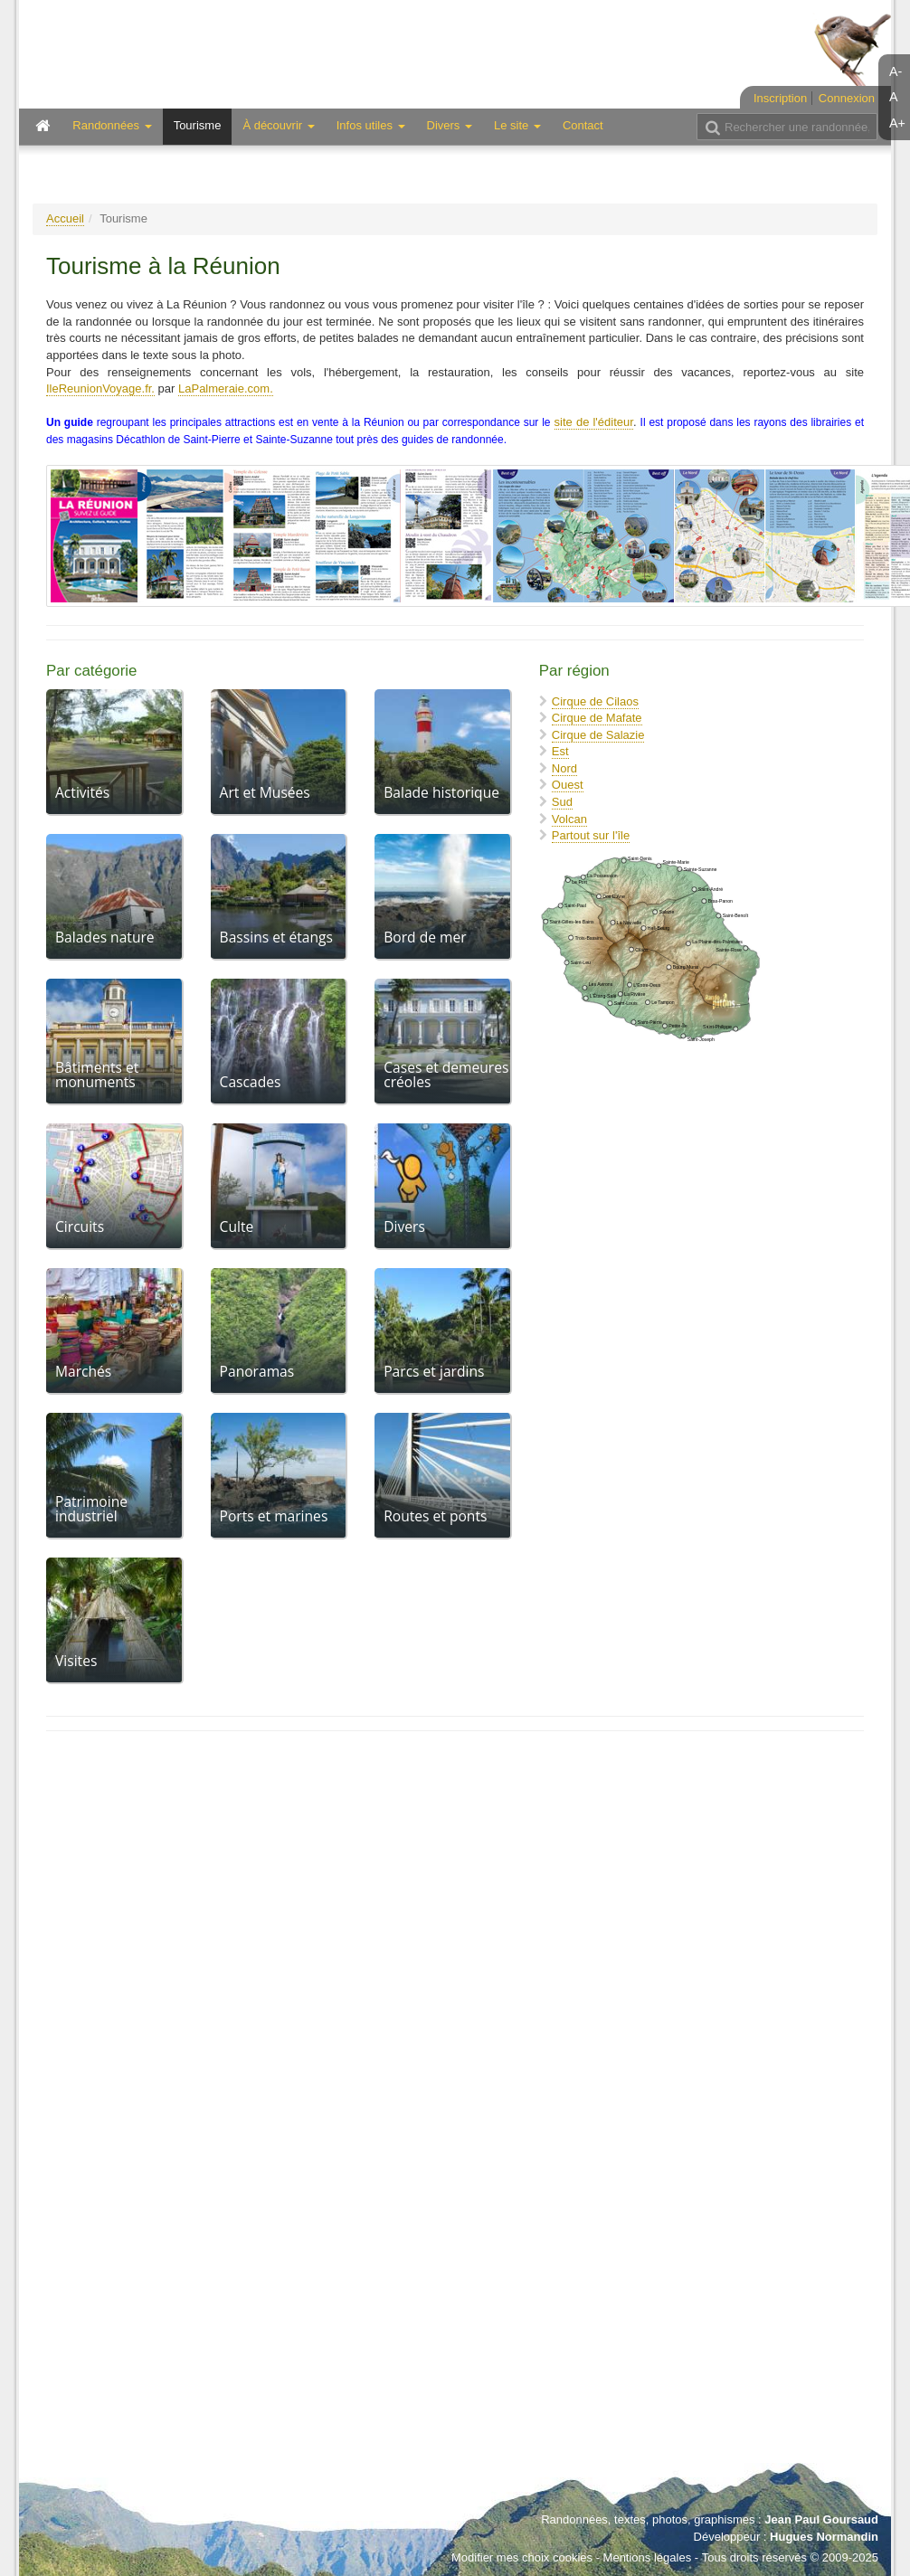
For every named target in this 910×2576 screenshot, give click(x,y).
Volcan (569, 819)
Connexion (847, 98)
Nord (564, 768)
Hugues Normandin (824, 2536)
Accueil (65, 218)
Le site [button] (517, 125)
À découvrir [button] (278, 125)
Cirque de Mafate (597, 717)
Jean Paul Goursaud (821, 2519)
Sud (562, 802)
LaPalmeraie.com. (225, 388)
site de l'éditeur (594, 422)
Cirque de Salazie (598, 735)
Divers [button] (449, 125)
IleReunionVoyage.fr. (100, 388)
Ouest (567, 784)
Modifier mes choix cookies (521, 2557)
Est (560, 751)
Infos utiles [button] (371, 125)
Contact (583, 125)
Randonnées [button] (111, 125)
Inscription (780, 98)
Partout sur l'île (591, 835)
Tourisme (198, 125)
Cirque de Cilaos (595, 701)
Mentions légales (647, 2557)
